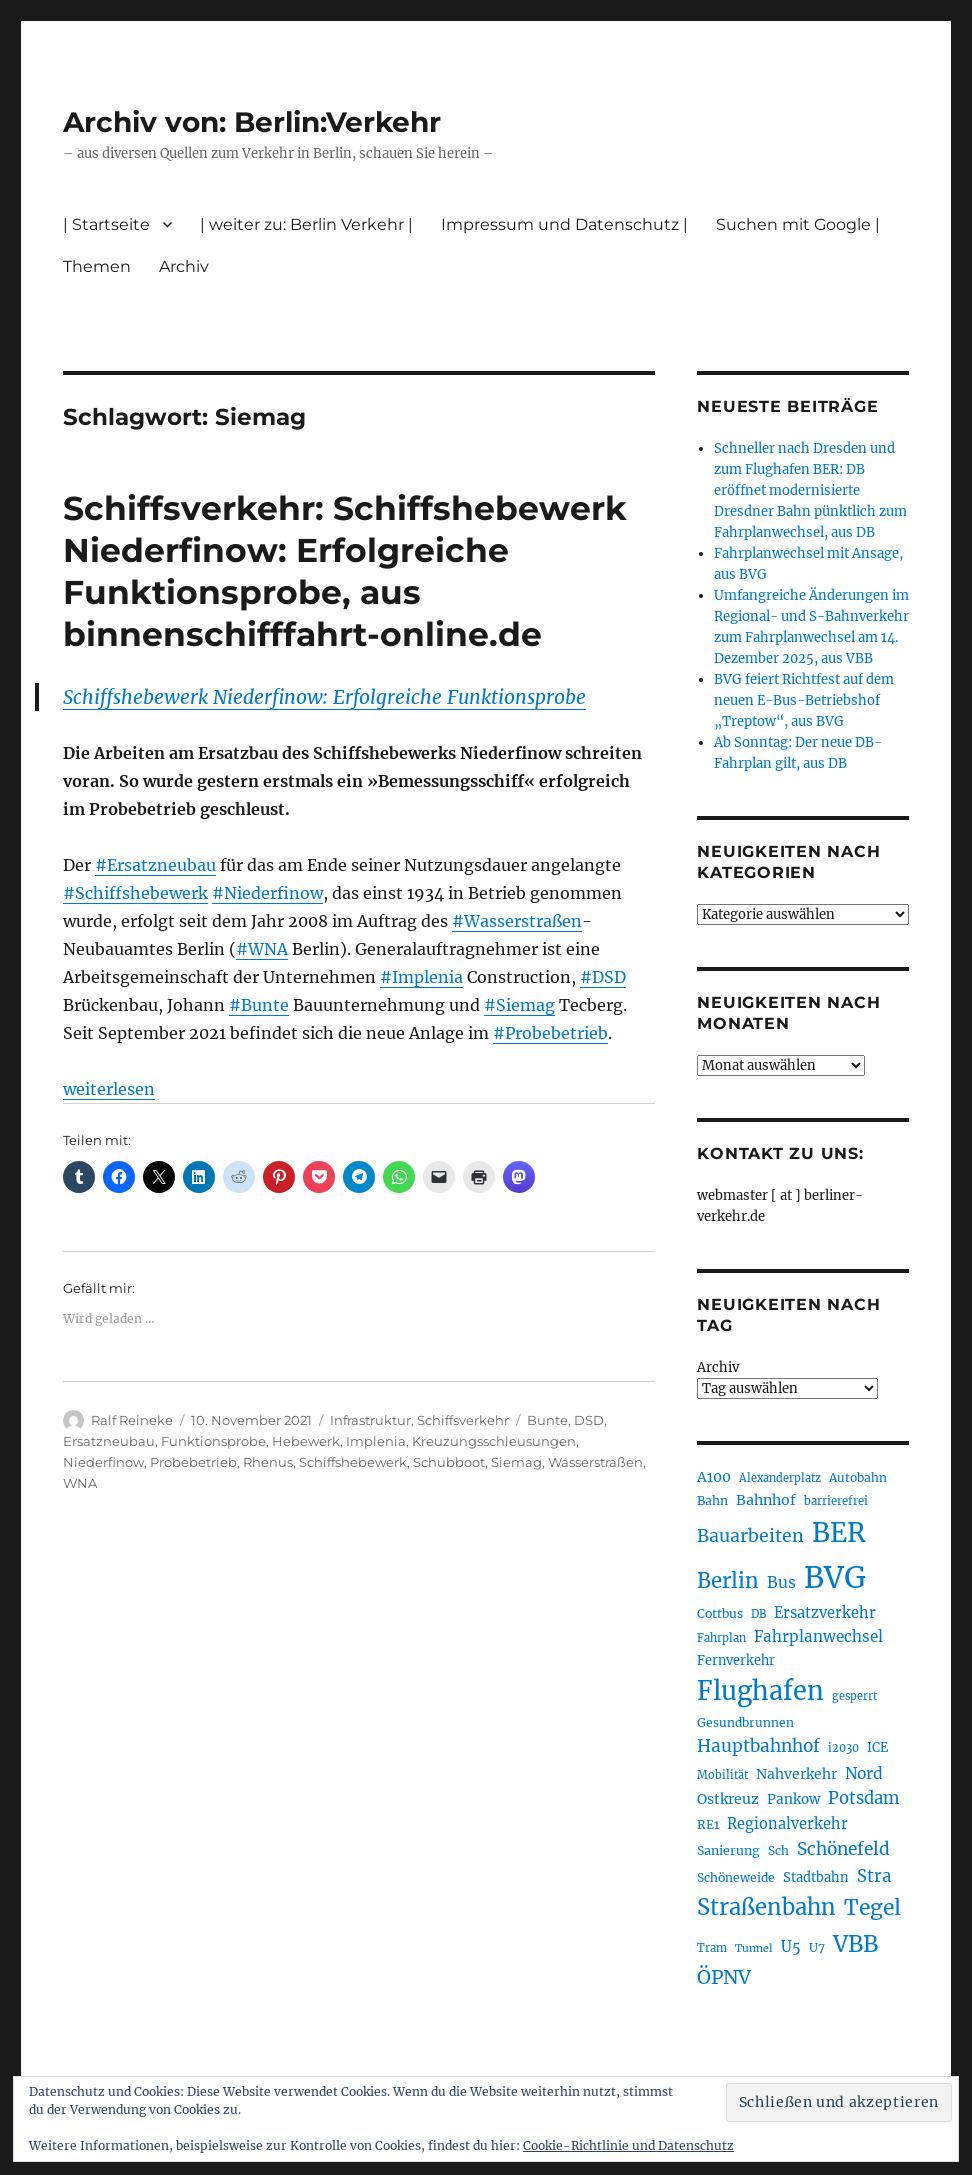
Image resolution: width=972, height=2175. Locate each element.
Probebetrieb (193, 1462)
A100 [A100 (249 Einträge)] (714, 1477)
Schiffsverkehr (463, 1420)
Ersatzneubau (109, 1441)
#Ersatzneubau (155, 865)
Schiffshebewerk (353, 1462)
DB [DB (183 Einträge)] (758, 1614)
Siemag (516, 1462)
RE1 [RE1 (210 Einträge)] (708, 1824)
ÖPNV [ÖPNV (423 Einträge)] (724, 1977)
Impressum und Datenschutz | (564, 224)
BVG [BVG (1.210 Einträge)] (835, 1577)
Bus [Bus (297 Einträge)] (781, 1582)
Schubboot (449, 1462)
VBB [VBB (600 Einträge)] (855, 1944)
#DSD (603, 977)
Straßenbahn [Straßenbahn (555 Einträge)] (766, 1907)
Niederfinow (103, 1462)
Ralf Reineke (132, 1420)
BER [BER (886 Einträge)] (839, 1532)
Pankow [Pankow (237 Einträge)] (793, 1799)
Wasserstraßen (595, 1462)
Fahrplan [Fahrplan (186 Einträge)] (721, 1638)
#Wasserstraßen (517, 921)
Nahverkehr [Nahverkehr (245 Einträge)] (796, 1774)
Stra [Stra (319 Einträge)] (874, 1876)
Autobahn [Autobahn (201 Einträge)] (858, 1477)
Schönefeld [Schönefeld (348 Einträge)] (843, 1849)
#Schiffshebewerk (135, 893)
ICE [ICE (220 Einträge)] (877, 1747)
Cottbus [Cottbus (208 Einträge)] (720, 1613)
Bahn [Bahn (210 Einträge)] (712, 1500)
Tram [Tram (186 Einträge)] (712, 1948)
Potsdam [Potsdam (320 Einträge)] (863, 1798)
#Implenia (421, 977)
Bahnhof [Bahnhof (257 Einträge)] (766, 1500)
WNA (80, 1483)
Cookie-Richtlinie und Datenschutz (628, 2145)
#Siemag (519, 1005)
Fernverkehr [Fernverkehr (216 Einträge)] (736, 1660)
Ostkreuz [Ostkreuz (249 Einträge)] (728, 1799)
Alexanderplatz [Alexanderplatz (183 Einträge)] (780, 1478)
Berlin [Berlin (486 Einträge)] (728, 1581)
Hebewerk (306, 1441)
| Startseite (106, 224)
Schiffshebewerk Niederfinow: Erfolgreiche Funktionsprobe (324, 697)
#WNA (262, 949)
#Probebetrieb (550, 1033)
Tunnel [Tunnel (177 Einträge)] (754, 1948)
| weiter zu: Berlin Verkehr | (306, 224)
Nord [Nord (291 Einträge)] (864, 1773)
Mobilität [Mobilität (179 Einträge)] (722, 1775)
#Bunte (259, 1005)
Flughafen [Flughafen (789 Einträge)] (760, 1691)
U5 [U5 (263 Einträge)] (791, 1947)
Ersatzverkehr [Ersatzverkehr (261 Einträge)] (825, 1613)
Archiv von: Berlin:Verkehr (252, 122)
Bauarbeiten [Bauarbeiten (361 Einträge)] (750, 1536)
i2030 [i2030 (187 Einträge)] (843, 1748)
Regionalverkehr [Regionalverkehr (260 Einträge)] (787, 1824)
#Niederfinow (267, 893)
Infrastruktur (370, 1420)
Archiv (184, 266)
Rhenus (268, 1462)
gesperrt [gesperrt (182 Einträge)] (854, 1696)
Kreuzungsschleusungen (494, 1441)
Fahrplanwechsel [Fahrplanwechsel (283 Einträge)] (818, 1636)
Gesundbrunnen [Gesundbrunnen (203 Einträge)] (745, 1722)
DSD (589, 1420)
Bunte (547, 1420)
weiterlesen (109, 1089)
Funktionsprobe (213, 1441)
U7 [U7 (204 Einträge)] (817, 1947)
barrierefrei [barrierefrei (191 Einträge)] (836, 1501)
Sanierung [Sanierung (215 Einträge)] (728, 1850)
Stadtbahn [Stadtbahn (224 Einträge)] (816, 1877)
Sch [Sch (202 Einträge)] (778, 1850)
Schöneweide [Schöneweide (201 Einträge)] (736, 1877)
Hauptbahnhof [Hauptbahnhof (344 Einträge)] (758, 1746)
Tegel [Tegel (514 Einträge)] (872, 1907)
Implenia (376, 1441)
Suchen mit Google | (798, 224)
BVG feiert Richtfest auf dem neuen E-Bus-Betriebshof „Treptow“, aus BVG (804, 700)
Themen (97, 266)
